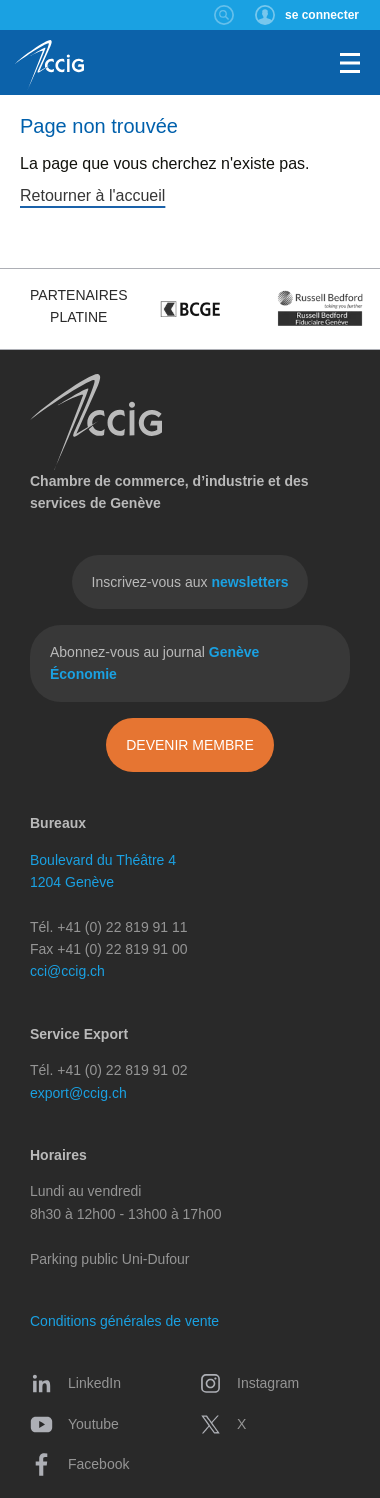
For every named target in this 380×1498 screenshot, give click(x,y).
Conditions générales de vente (124, 1321)
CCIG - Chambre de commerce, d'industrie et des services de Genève (49, 65)
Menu (350, 63)
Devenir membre (190, 745)
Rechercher (224, 15)
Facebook (79, 1464)
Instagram (249, 1383)
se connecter (322, 15)
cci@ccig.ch (67, 971)
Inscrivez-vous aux (190, 582)
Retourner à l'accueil (92, 195)
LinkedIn (75, 1383)
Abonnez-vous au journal (154, 663)
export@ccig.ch (78, 1093)
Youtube (74, 1424)
